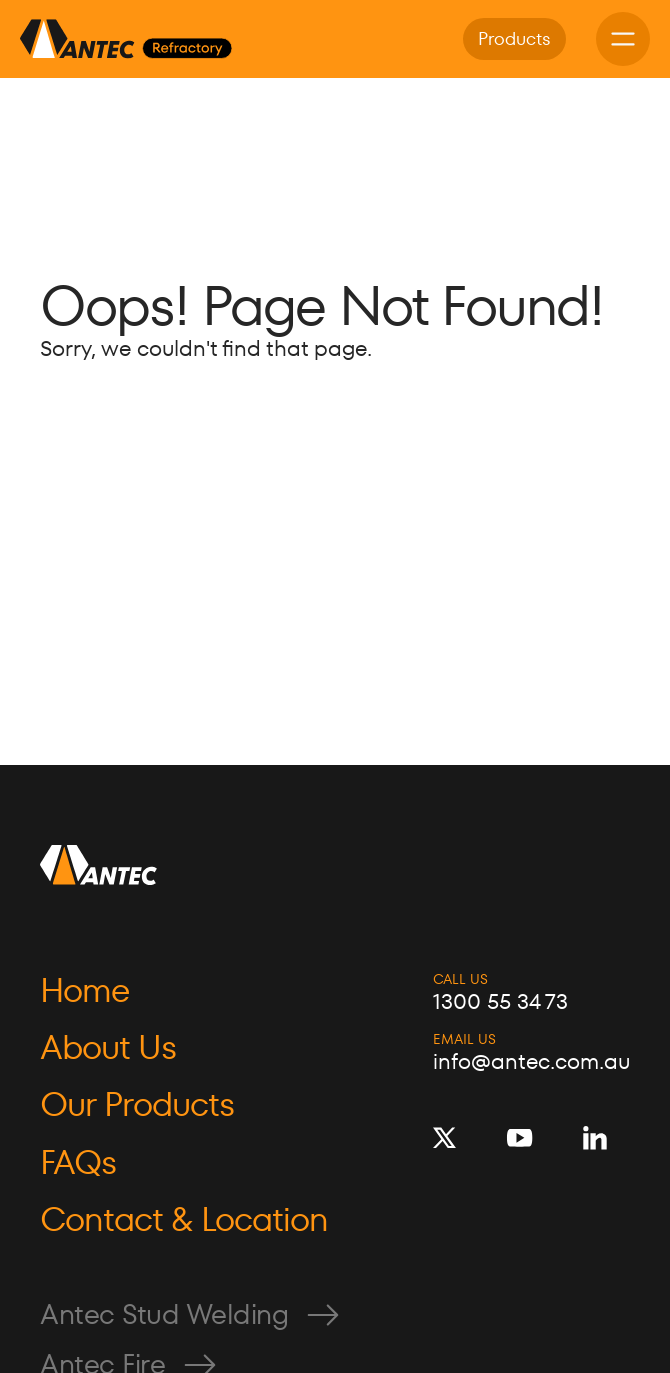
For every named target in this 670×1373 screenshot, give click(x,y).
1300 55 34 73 (500, 1002)
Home (84, 990)
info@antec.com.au (531, 1062)
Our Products (137, 1104)
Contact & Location (184, 1219)
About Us (108, 1047)
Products (514, 38)
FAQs (78, 1162)
